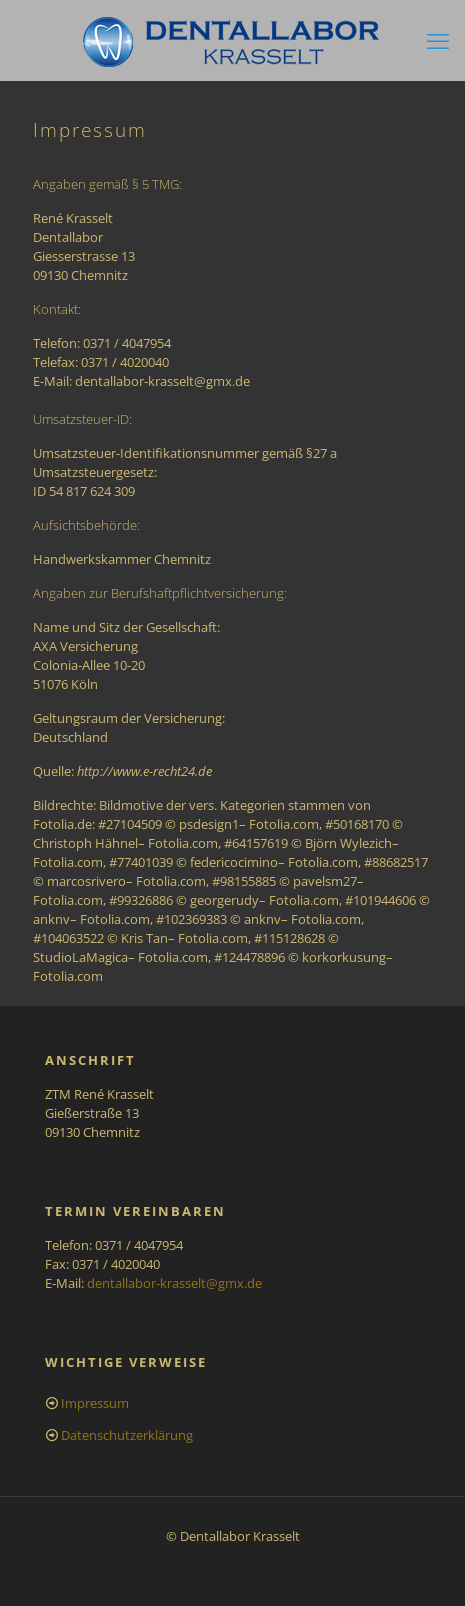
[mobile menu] (438, 40)
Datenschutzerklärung (127, 1435)
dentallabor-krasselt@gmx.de (174, 1283)
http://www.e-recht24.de (144, 771)
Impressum (95, 1403)
